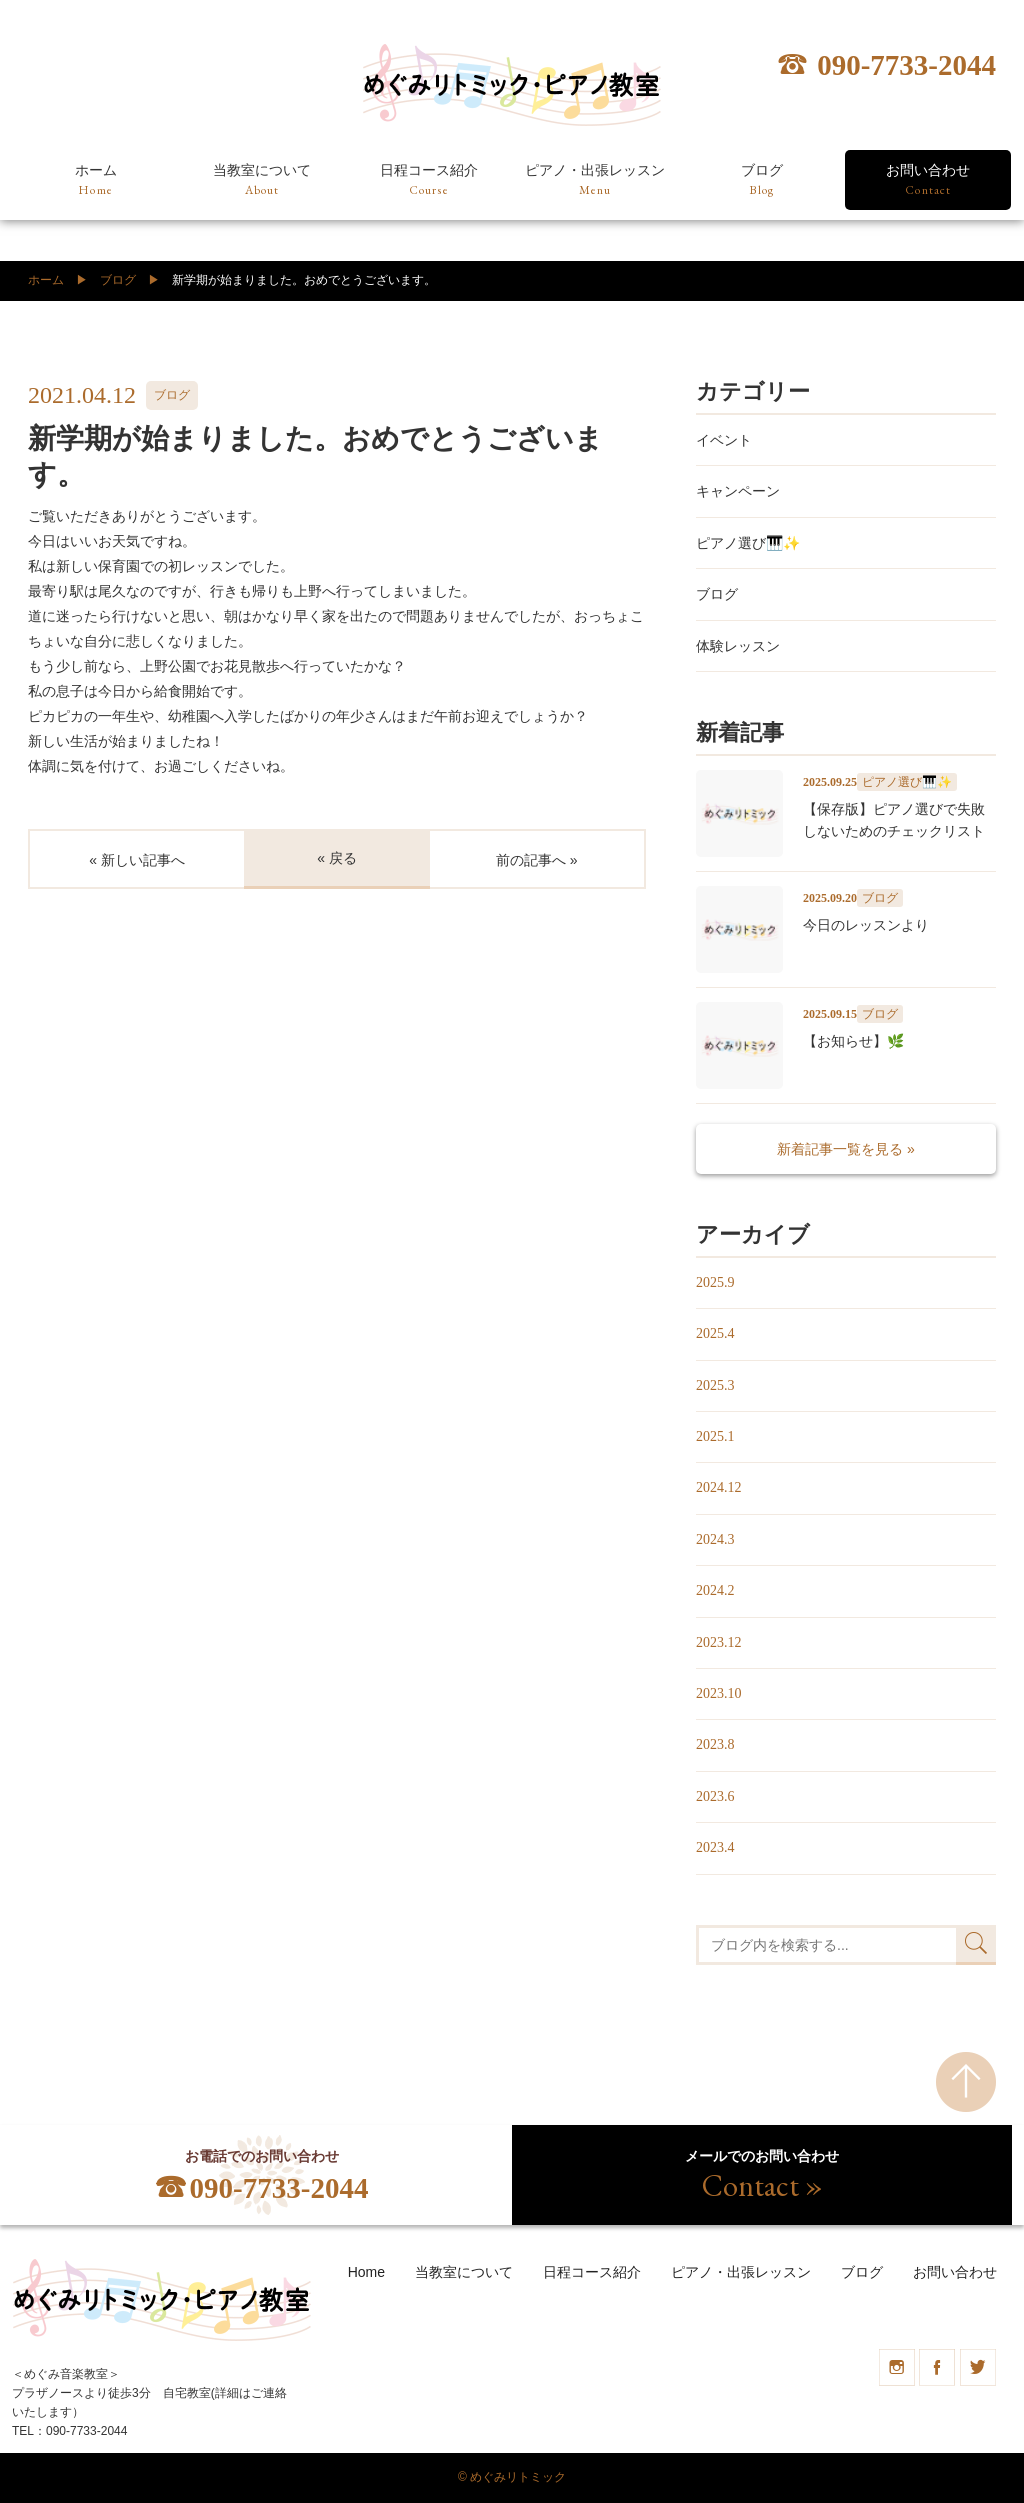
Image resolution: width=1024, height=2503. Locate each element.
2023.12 (719, 1642)
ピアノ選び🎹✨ (748, 543)
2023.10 (719, 1693)
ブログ (762, 181)
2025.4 (715, 1333)
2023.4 (715, 1847)
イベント (724, 440)
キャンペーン (738, 491)
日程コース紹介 (429, 181)
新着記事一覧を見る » (846, 1149)
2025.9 (715, 1282)
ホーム (96, 181)
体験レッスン (738, 646)
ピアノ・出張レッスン (595, 181)
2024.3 (715, 1539)
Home (366, 2272)
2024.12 (719, 1487)
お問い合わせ (928, 181)
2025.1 (715, 1436)
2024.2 (715, 1590)
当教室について (262, 181)
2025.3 (715, 1385)
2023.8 (715, 1744)
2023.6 (715, 1796)
